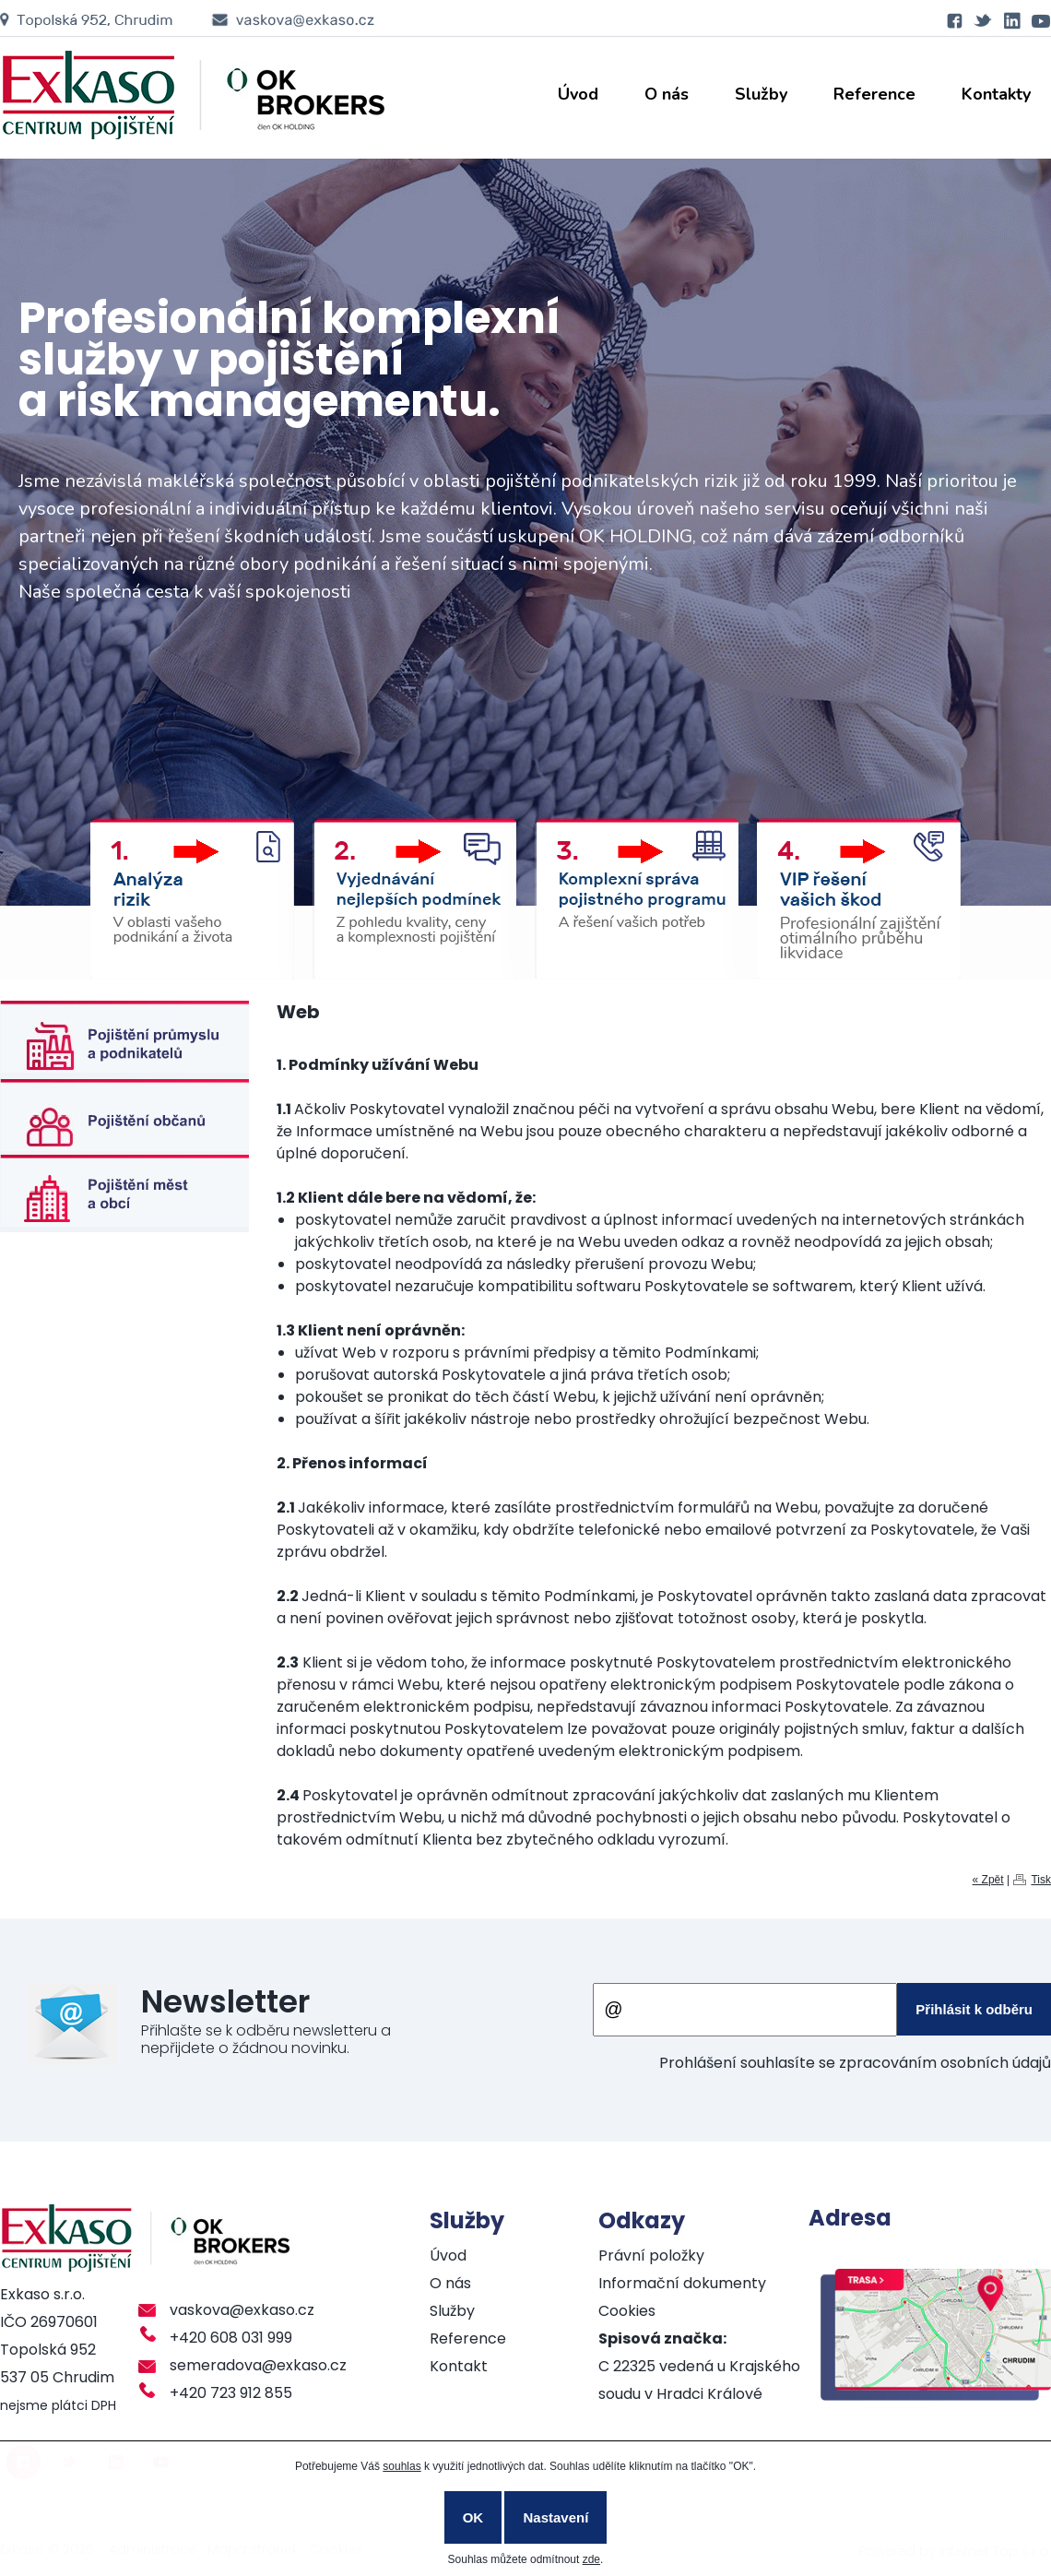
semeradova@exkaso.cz (258, 2365)
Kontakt (459, 2366)
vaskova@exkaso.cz (242, 2310)
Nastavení (555, 2517)
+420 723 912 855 (231, 2393)
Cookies (626, 2310)
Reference (874, 94)
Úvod (578, 94)
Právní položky (651, 2255)
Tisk (1041, 1879)
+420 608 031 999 (231, 2337)
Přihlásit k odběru (974, 2009)
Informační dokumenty (682, 2283)
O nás (666, 94)
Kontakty (996, 94)
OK (473, 2517)
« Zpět (988, 1879)
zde (591, 2559)
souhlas (401, 2466)
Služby (761, 94)
